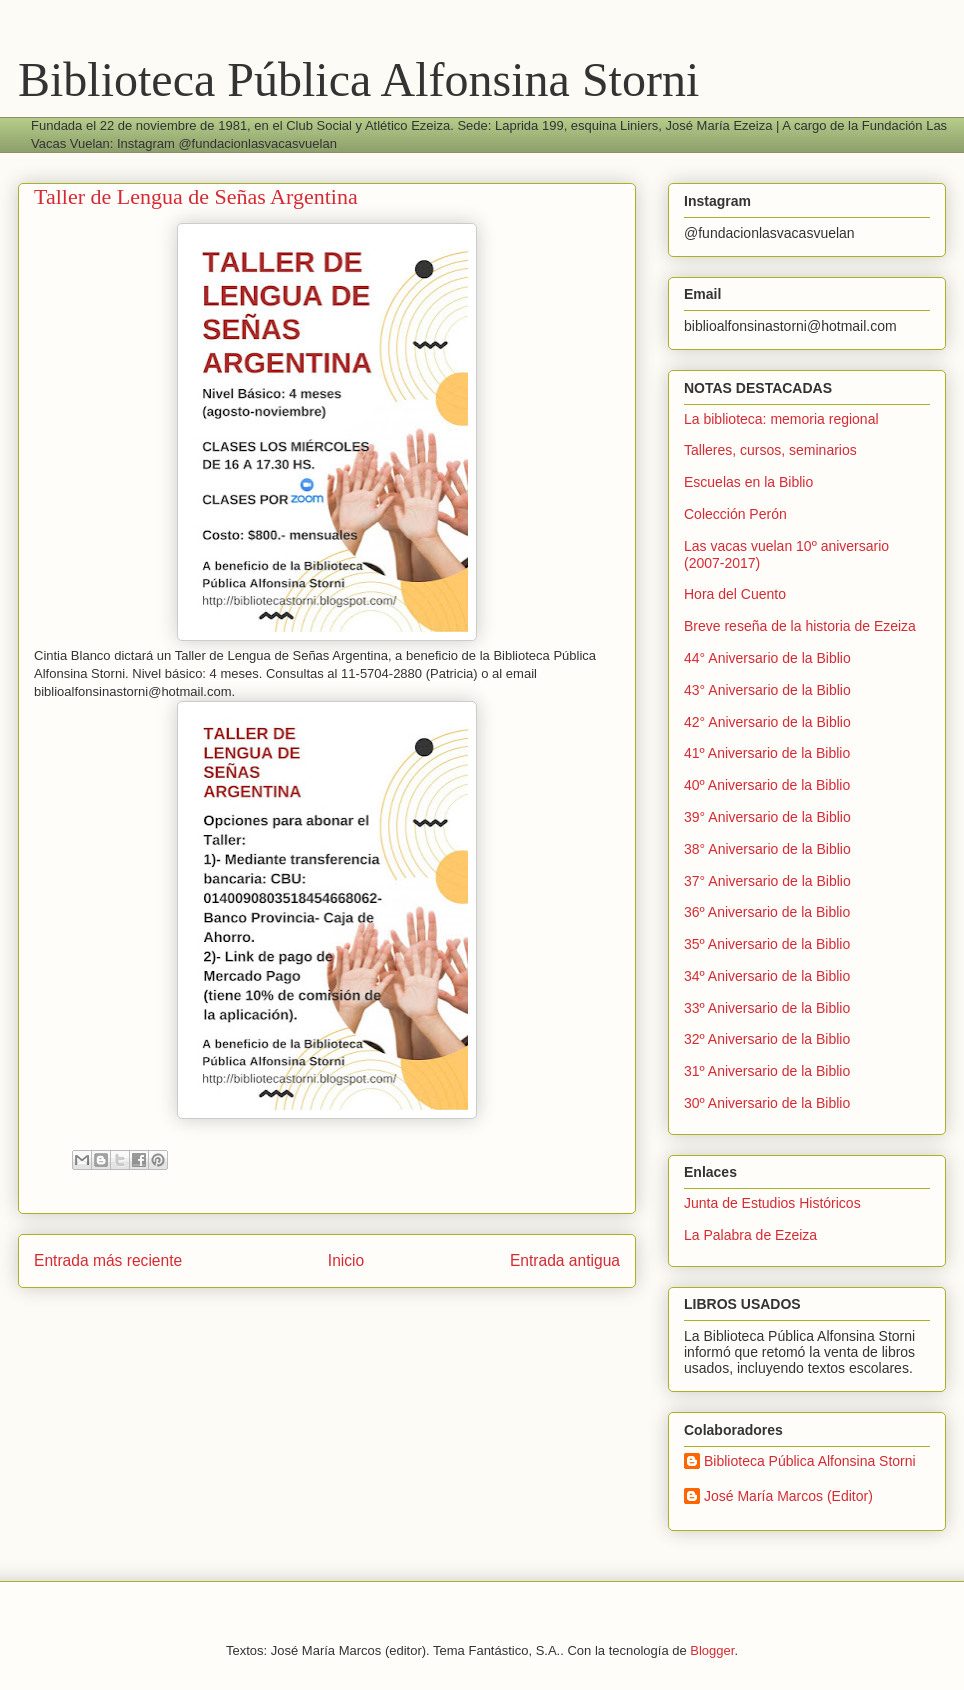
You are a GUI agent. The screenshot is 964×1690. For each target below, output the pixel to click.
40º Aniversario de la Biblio (767, 785)
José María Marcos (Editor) (788, 1496)
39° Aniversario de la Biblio (767, 817)
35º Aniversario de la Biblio (767, 944)
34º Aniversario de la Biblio (767, 976)
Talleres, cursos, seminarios (770, 450)
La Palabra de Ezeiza (750, 1235)
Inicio (346, 1260)
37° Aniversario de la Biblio (767, 881)
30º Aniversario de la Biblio (767, 1103)
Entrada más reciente (108, 1260)
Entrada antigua (565, 1260)
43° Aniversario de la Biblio (767, 690)
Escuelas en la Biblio (748, 482)
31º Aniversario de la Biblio (767, 1071)
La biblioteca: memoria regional (781, 419)
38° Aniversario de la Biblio (767, 849)
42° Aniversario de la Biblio (767, 722)
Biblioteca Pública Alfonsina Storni (358, 79)
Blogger (712, 1650)
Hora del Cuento (735, 594)
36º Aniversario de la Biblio (767, 912)
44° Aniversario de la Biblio (767, 658)
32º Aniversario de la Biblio (767, 1039)
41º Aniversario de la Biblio (767, 753)
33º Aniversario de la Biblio (767, 1008)
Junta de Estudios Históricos (772, 1203)
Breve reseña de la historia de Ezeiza (800, 626)
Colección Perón (735, 514)
